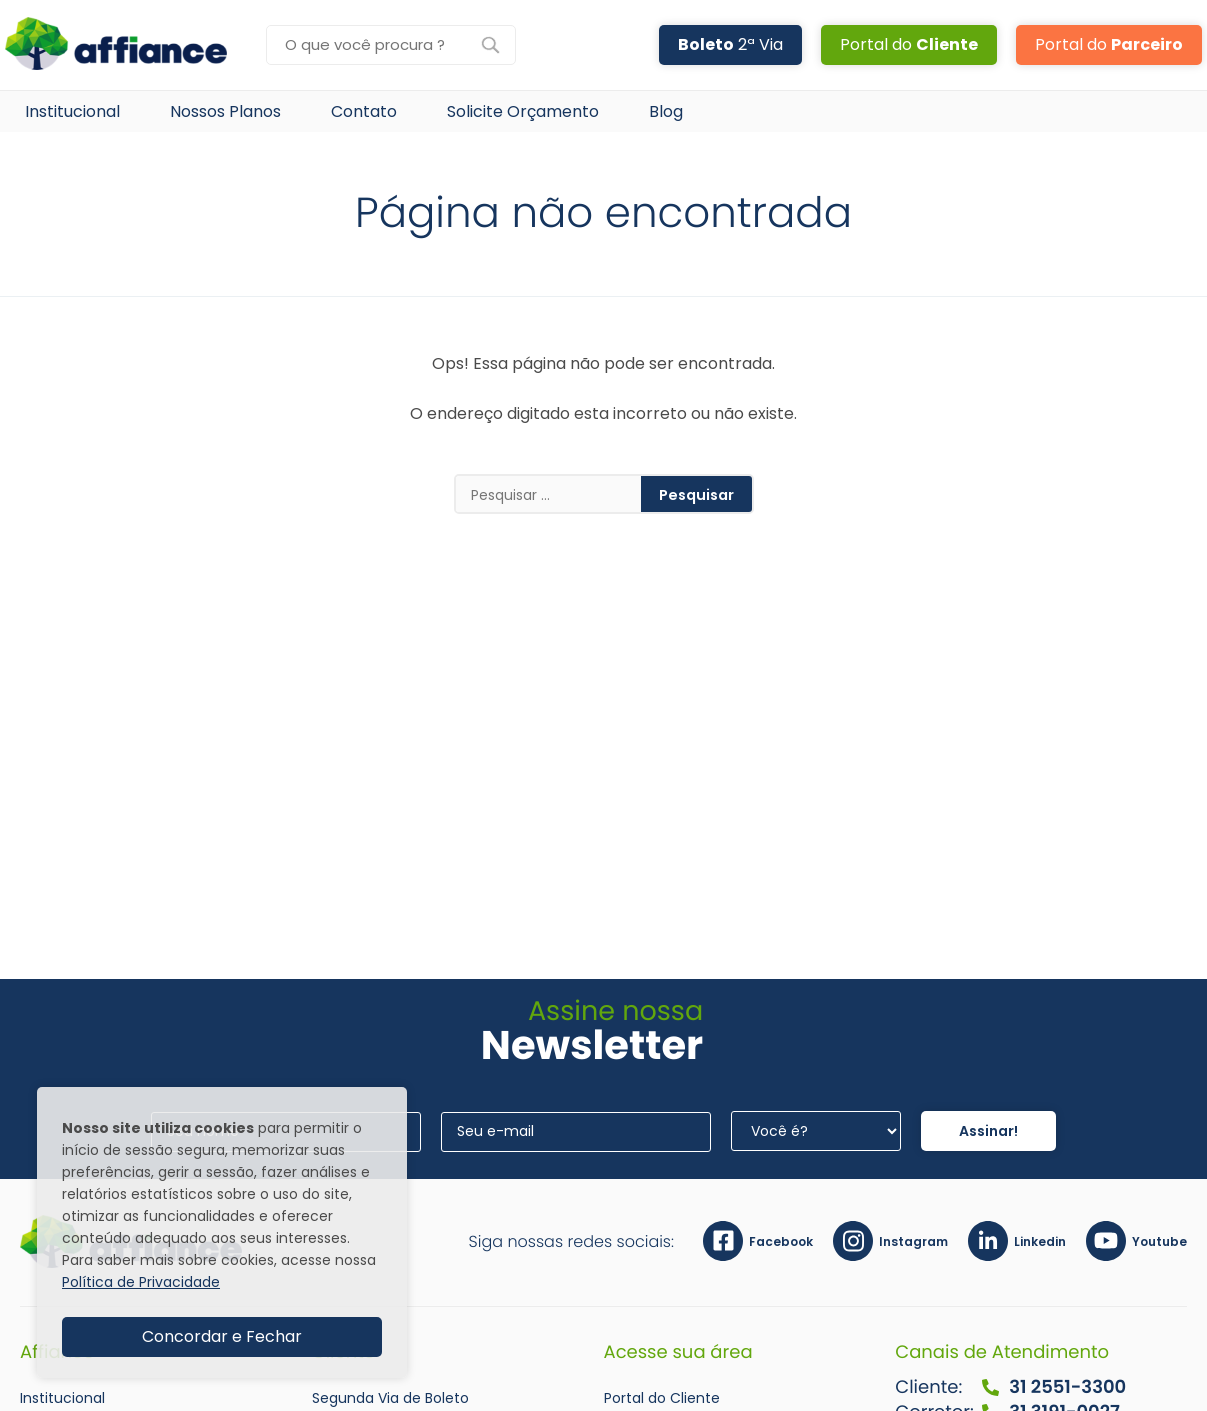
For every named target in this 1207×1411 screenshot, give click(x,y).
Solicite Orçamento (523, 111)
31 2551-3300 (1052, 1388)
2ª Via (730, 44)
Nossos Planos (225, 111)
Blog (666, 111)
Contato (364, 111)
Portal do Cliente (662, 1398)
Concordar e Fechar (222, 1336)
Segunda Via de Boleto (390, 1398)
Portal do (909, 44)
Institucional (72, 111)
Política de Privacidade (141, 1282)
